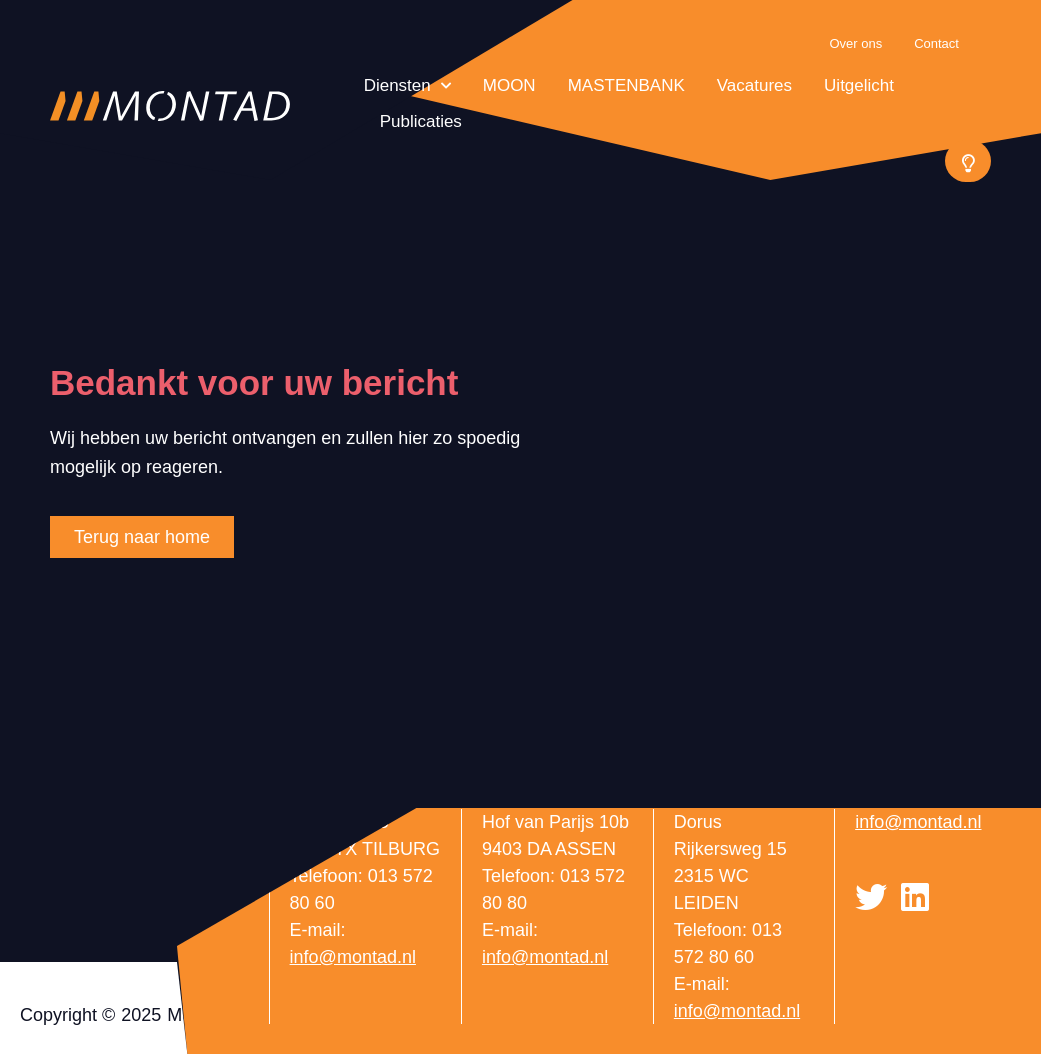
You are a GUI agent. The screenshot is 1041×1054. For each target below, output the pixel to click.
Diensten (407, 86)
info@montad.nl (353, 957)
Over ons (855, 43)
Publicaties (421, 121)
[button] (968, 161)
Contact (936, 43)
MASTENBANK (626, 85)
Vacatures (754, 85)
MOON (509, 85)
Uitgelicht (859, 85)
